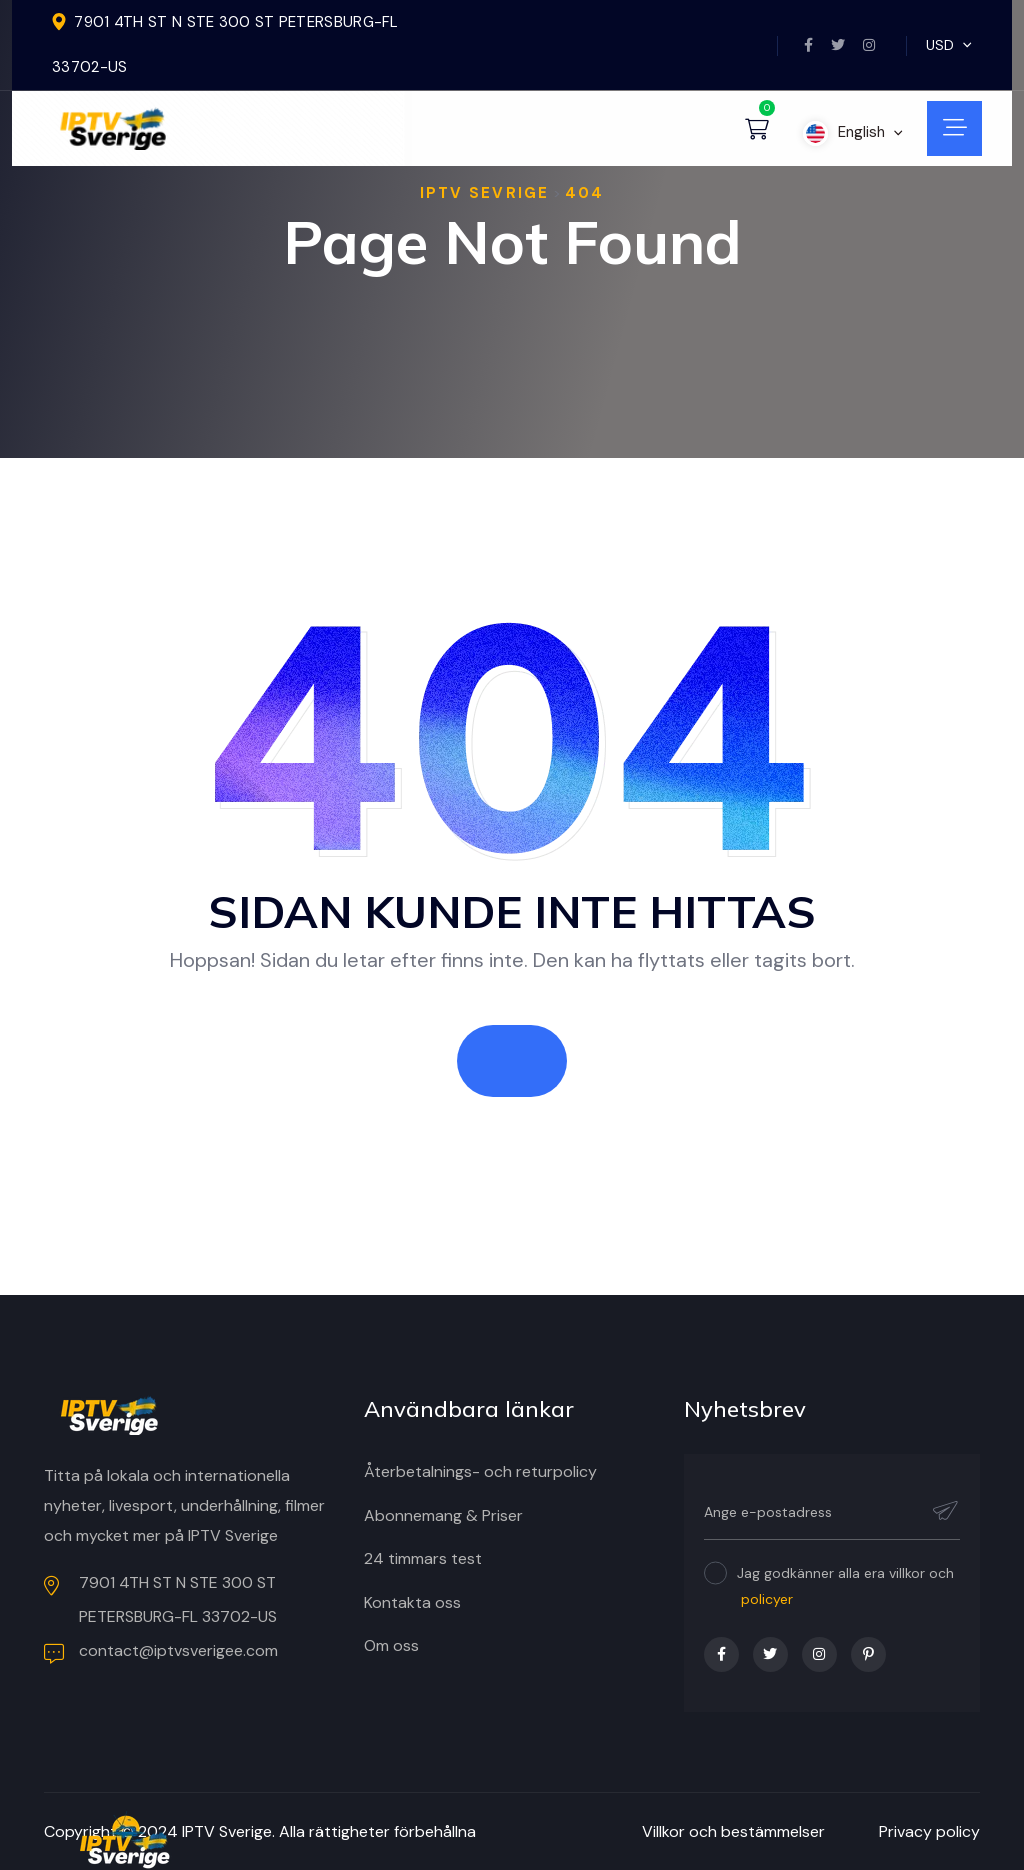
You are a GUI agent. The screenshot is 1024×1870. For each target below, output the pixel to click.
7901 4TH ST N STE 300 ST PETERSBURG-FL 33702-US (160, 1599)
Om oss (391, 1645)
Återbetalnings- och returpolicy (480, 1471)
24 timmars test (423, 1558)
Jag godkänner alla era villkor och (845, 1586)
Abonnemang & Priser (443, 1515)
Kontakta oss (412, 1602)
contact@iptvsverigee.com (161, 1652)
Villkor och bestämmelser (733, 1831)
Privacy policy (929, 1831)
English (853, 132)
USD (949, 45)
